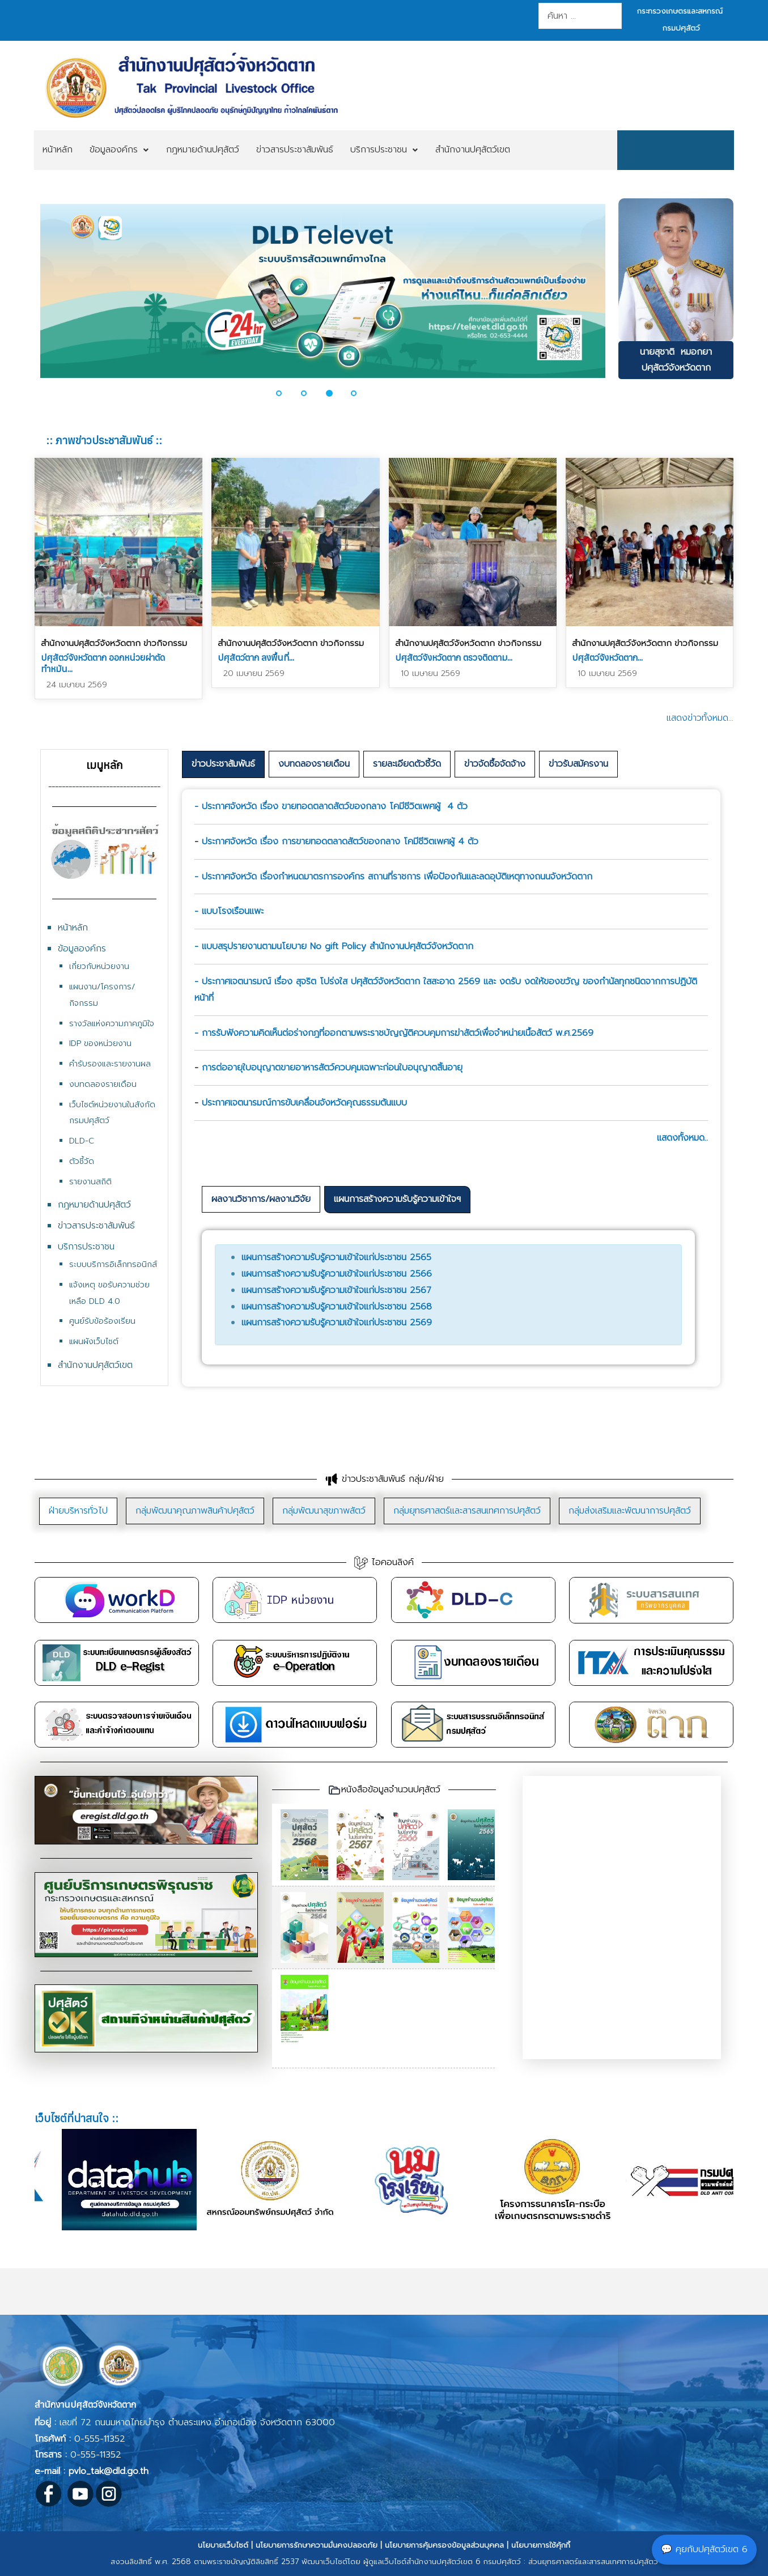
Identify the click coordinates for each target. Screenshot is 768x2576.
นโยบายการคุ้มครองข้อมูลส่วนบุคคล (444, 2545)
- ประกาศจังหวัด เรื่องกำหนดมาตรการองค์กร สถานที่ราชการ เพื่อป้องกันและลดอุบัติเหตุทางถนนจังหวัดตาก (393, 876)
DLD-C (81, 1141)
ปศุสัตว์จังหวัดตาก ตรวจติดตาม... (453, 657)
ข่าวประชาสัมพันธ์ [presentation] (223, 764)
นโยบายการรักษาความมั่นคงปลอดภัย (316, 2545)
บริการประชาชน (86, 1246)
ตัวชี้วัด (81, 1161)
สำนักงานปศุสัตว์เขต (95, 1365)
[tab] (223, 764)
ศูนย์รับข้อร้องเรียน (102, 1321)
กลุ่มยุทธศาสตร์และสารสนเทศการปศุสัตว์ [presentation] (467, 1510)
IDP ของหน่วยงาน (100, 1043)
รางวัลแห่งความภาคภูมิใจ (111, 1024)
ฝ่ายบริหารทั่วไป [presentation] (78, 1510)
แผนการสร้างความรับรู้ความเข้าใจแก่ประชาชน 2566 (336, 1274)
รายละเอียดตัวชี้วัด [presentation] (407, 764)
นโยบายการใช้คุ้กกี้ (540, 2545)
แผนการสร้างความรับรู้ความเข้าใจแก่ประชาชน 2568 (336, 1306)
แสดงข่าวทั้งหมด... (700, 718)
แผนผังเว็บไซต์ (93, 1341)
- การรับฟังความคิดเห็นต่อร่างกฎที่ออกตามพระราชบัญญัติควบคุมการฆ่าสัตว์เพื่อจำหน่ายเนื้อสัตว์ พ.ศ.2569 (393, 1033)
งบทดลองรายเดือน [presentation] (314, 764)
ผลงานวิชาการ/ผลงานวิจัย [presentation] (261, 1199)
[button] (285, 393)
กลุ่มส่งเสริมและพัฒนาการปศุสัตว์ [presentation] (629, 1510)
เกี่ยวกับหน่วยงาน (99, 966)
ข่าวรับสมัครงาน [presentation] (578, 764)
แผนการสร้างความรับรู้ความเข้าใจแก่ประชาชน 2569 (336, 1322)
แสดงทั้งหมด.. (682, 1138)
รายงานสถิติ (90, 1182)
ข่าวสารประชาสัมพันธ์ (96, 1225)
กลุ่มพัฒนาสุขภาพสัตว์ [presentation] (324, 1510)
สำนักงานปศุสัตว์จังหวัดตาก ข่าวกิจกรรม (114, 643)
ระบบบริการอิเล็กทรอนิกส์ (113, 1264)
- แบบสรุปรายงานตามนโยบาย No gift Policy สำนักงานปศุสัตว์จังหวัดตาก (333, 946)
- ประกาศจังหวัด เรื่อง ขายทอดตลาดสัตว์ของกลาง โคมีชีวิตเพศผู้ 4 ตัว (331, 806)
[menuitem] (57, 150)
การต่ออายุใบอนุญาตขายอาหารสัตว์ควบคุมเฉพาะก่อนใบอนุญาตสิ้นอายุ (332, 1067)
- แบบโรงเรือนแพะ (229, 911)
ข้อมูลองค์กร (82, 948)
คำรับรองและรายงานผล (110, 1064)
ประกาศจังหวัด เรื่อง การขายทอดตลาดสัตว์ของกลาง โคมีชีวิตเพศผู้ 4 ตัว (340, 841)
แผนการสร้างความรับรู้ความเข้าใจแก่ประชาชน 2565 (336, 1257)
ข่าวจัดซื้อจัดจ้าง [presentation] (494, 764)
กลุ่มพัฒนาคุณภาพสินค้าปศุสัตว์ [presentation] (194, 1510)
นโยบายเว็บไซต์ (223, 2545)
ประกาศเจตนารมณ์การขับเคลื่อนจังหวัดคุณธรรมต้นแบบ (304, 1103)
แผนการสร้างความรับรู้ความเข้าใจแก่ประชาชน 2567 (336, 1290)
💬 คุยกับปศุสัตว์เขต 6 (704, 2549)
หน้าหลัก (73, 927)
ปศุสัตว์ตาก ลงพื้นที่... (256, 657)
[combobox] (580, 16)
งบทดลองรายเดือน (103, 1084)
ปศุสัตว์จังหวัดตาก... (607, 657)
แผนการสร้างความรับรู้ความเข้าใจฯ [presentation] (397, 1199)
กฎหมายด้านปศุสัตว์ (94, 1205)
